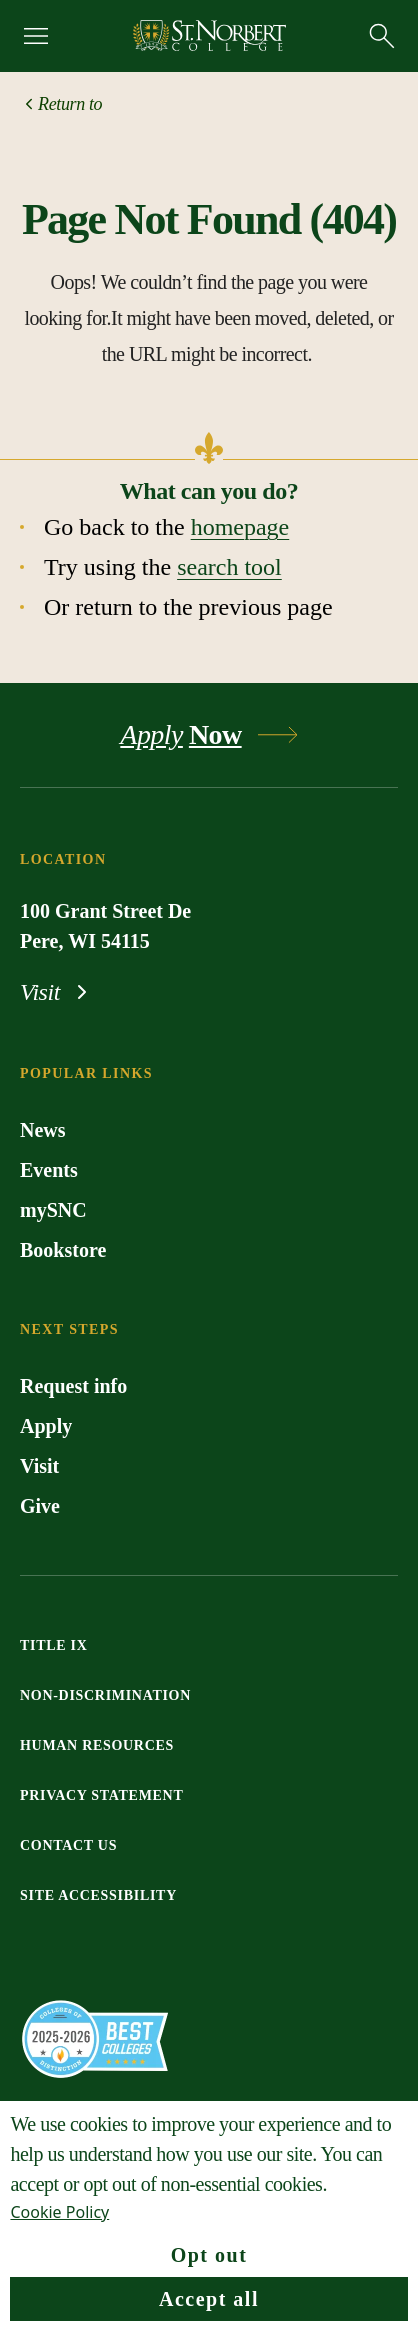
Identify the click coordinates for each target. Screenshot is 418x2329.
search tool (229, 567)
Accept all (209, 2299)
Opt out (209, 2255)
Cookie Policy (59, 2212)
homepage (240, 527)
